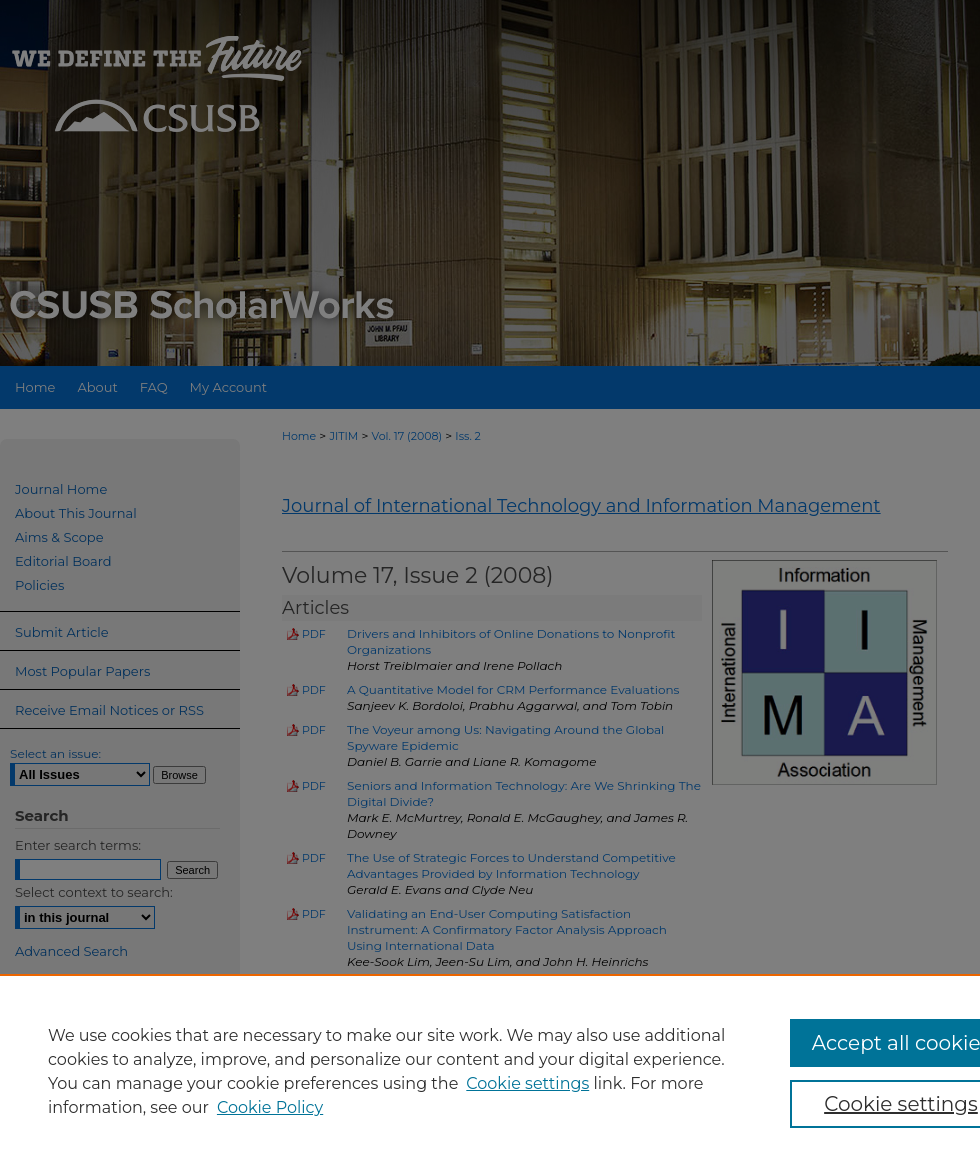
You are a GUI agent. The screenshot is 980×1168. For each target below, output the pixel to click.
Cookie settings (527, 1083)
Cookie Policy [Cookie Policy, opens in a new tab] (270, 1107)
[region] (490, 1071)
